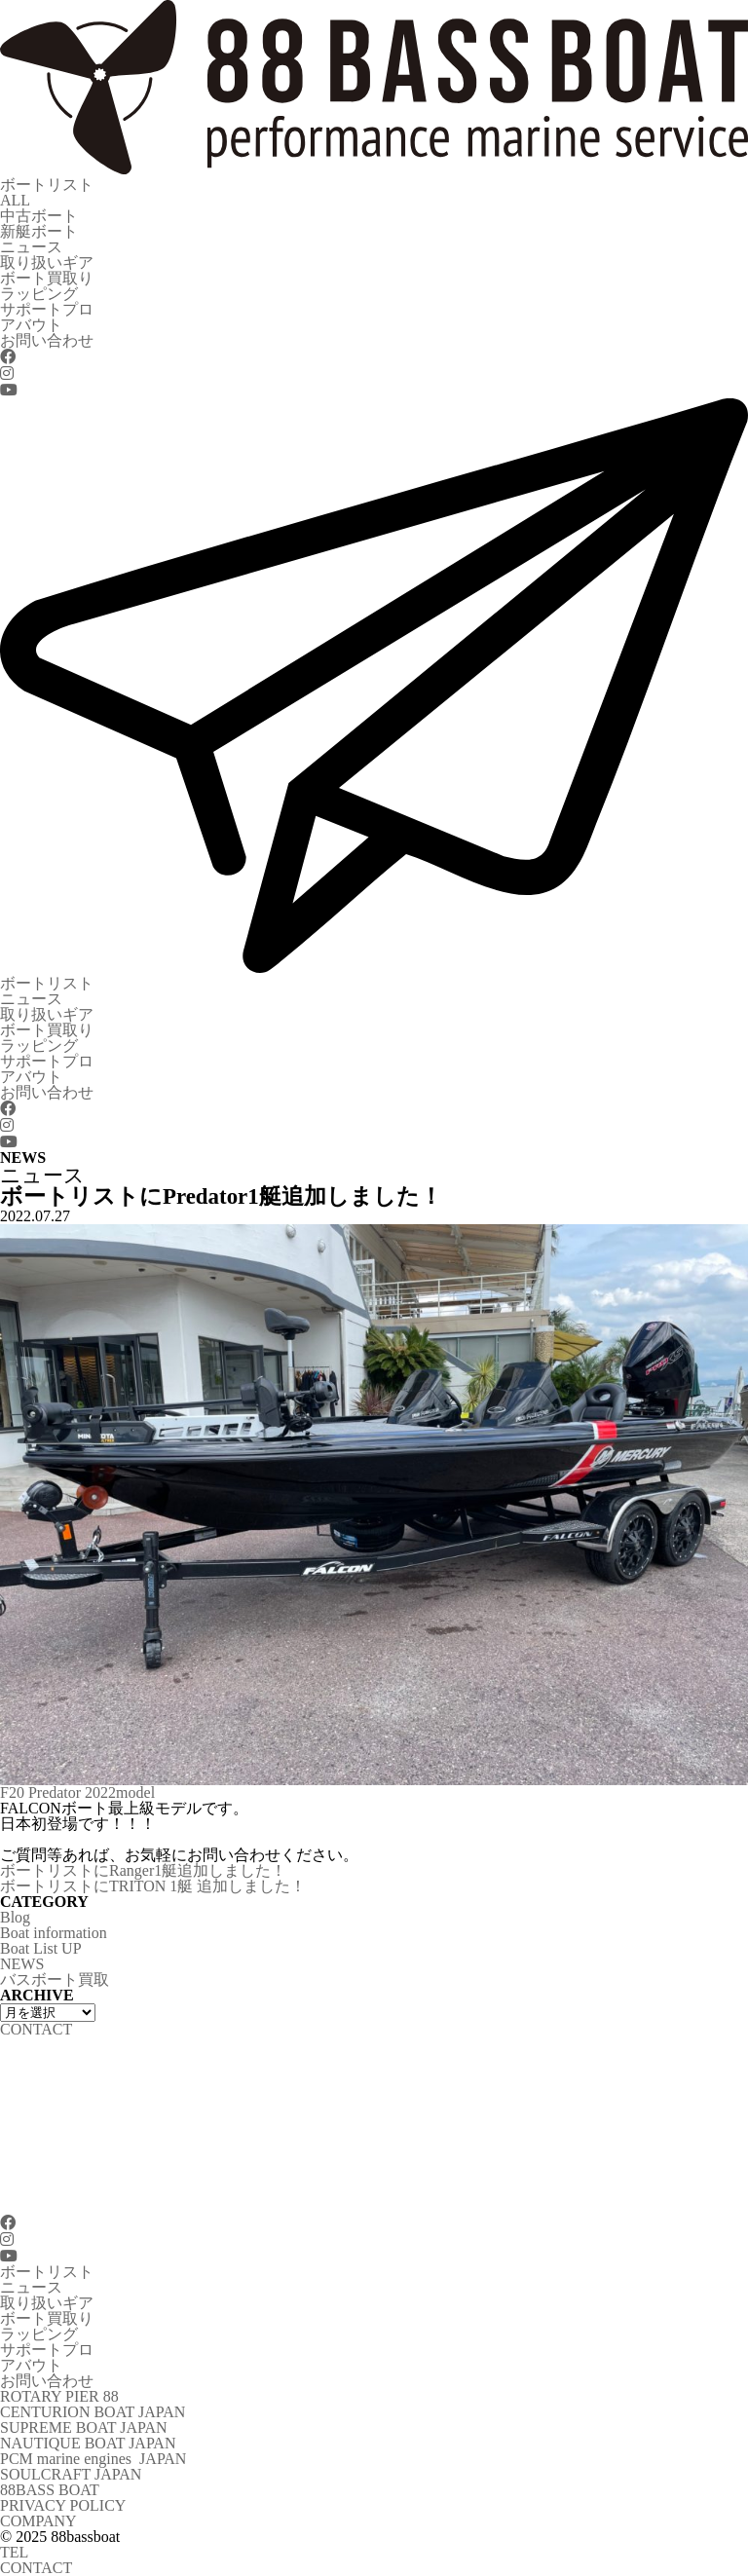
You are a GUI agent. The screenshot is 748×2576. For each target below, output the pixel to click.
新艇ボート (39, 231)
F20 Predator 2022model (77, 1792)
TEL (14, 2552)
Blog (15, 1917)
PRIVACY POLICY (63, 2505)
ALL (15, 200)
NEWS (22, 1964)
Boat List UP (41, 1948)
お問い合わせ (47, 340)
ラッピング (39, 293)
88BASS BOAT (49, 2490)
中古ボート (39, 215)
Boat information (53, 1932)
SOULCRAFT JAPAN (70, 2474)
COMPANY (38, 2521)
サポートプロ (47, 309)
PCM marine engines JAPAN (93, 2458)
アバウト (31, 325)
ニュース (31, 247)
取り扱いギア (47, 262)
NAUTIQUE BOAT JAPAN (87, 2443)
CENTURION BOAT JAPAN (92, 2412)
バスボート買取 (54, 1979)
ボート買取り (47, 278)
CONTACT (36, 2567)
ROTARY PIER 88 (59, 2396)
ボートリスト (47, 184)
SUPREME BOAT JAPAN (84, 2427)
